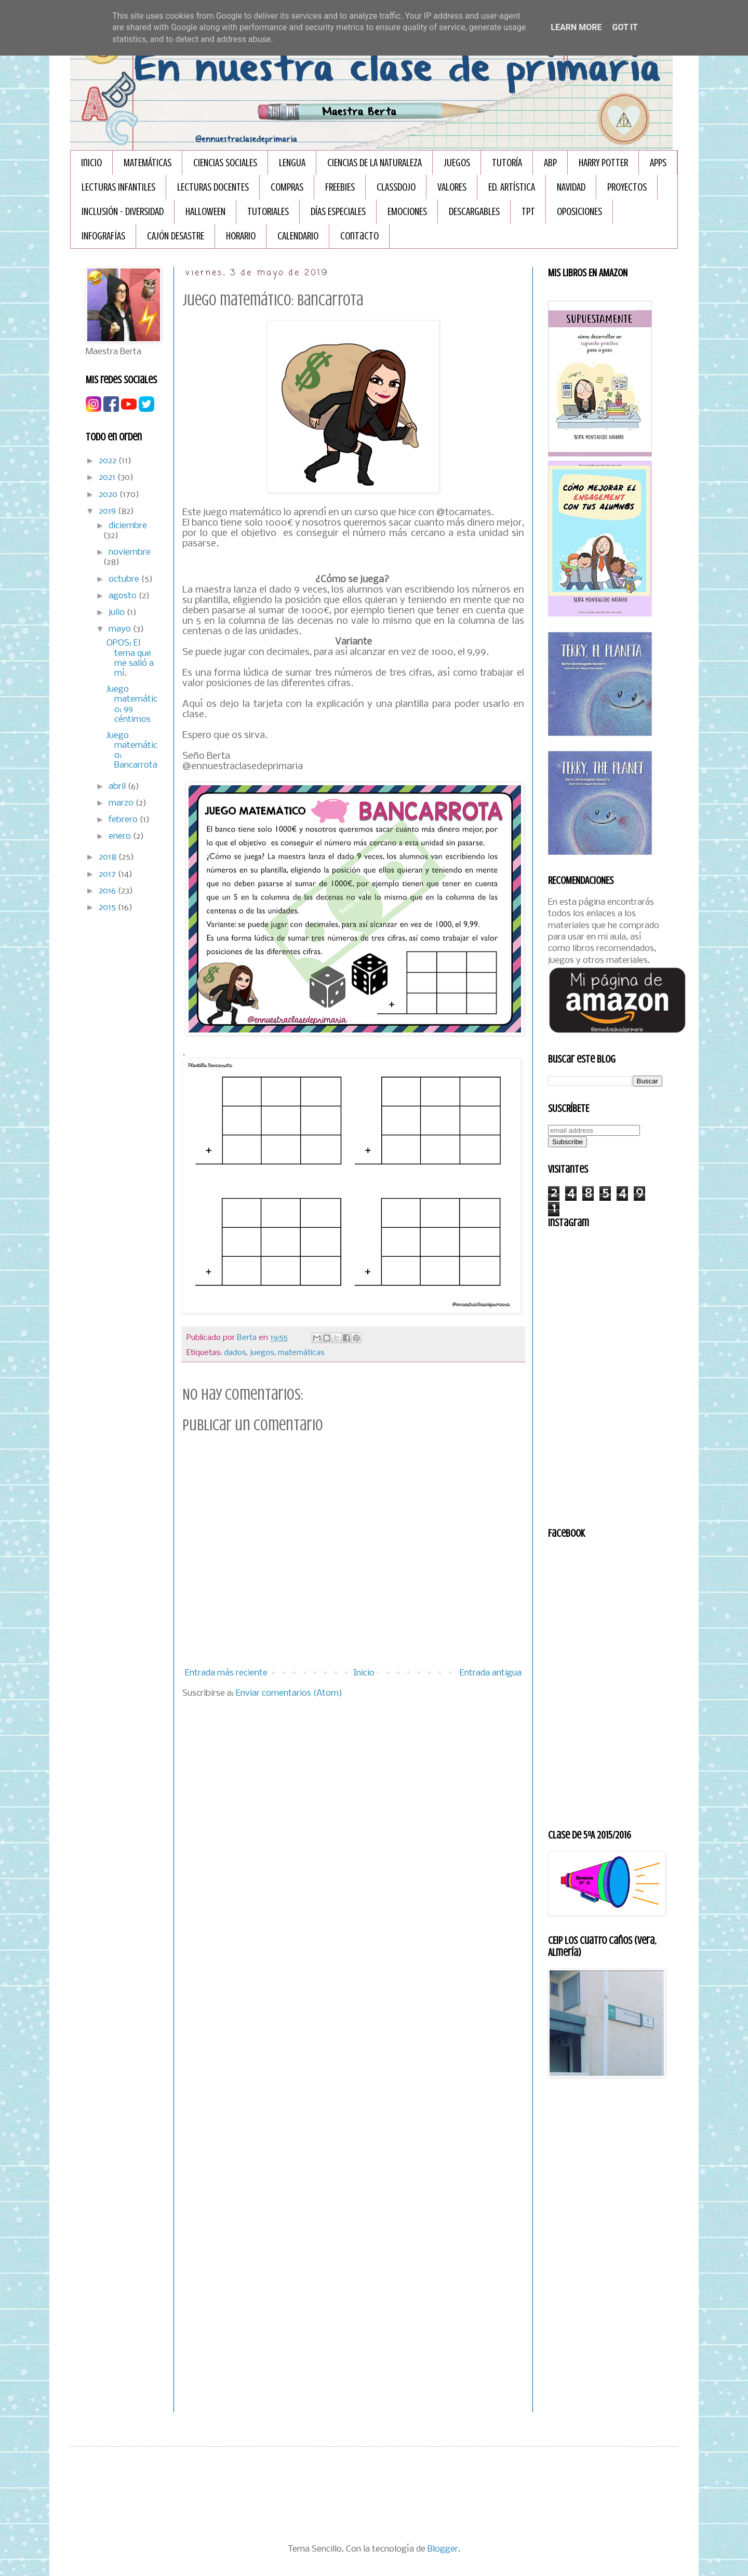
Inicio (91, 163)
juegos (262, 1353)
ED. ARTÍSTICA (511, 187)
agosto (124, 596)
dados (235, 1353)
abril (118, 786)
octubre (125, 579)
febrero (124, 820)
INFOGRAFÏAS (103, 236)
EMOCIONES (407, 212)
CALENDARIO (297, 236)
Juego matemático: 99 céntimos (131, 705)
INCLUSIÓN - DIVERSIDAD (123, 212)
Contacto (359, 236)
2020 (109, 495)
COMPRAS (287, 187)
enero (121, 836)
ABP (550, 163)
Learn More (576, 27)
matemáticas (301, 1353)
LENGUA (292, 163)
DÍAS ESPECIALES (338, 212)
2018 (108, 857)
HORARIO (241, 236)
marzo (122, 803)
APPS (658, 163)
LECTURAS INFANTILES (118, 187)
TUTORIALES (268, 212)
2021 (108, 477)
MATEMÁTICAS (147, 163)
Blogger (443, 2549)
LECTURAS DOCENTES (213, 187)
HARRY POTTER (603, 163)
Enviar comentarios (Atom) (289, 1693)
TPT (528, 212)
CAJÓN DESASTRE (175, 236)
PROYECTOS (627, 187)
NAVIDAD (571, 187)
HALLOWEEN (205, 212)
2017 (108, 874)
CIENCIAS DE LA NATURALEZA (374, 163)
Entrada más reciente (226, 1673)
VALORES (451, 187)
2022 (108, 461)
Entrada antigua (491, 1673)
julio (118, 613)
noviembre (130, 552)
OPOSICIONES (579, 212)
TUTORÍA (507, 163)
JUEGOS (457, 163)
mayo (121, 629)
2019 (108, 511)
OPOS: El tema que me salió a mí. (130, 658)
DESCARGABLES (474, 212)
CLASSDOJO (396, 187)
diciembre (128, 526)
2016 (108, 891)
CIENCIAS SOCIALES (225, 163)
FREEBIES (340, 187)
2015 (108, 908)
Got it (624, 27)
